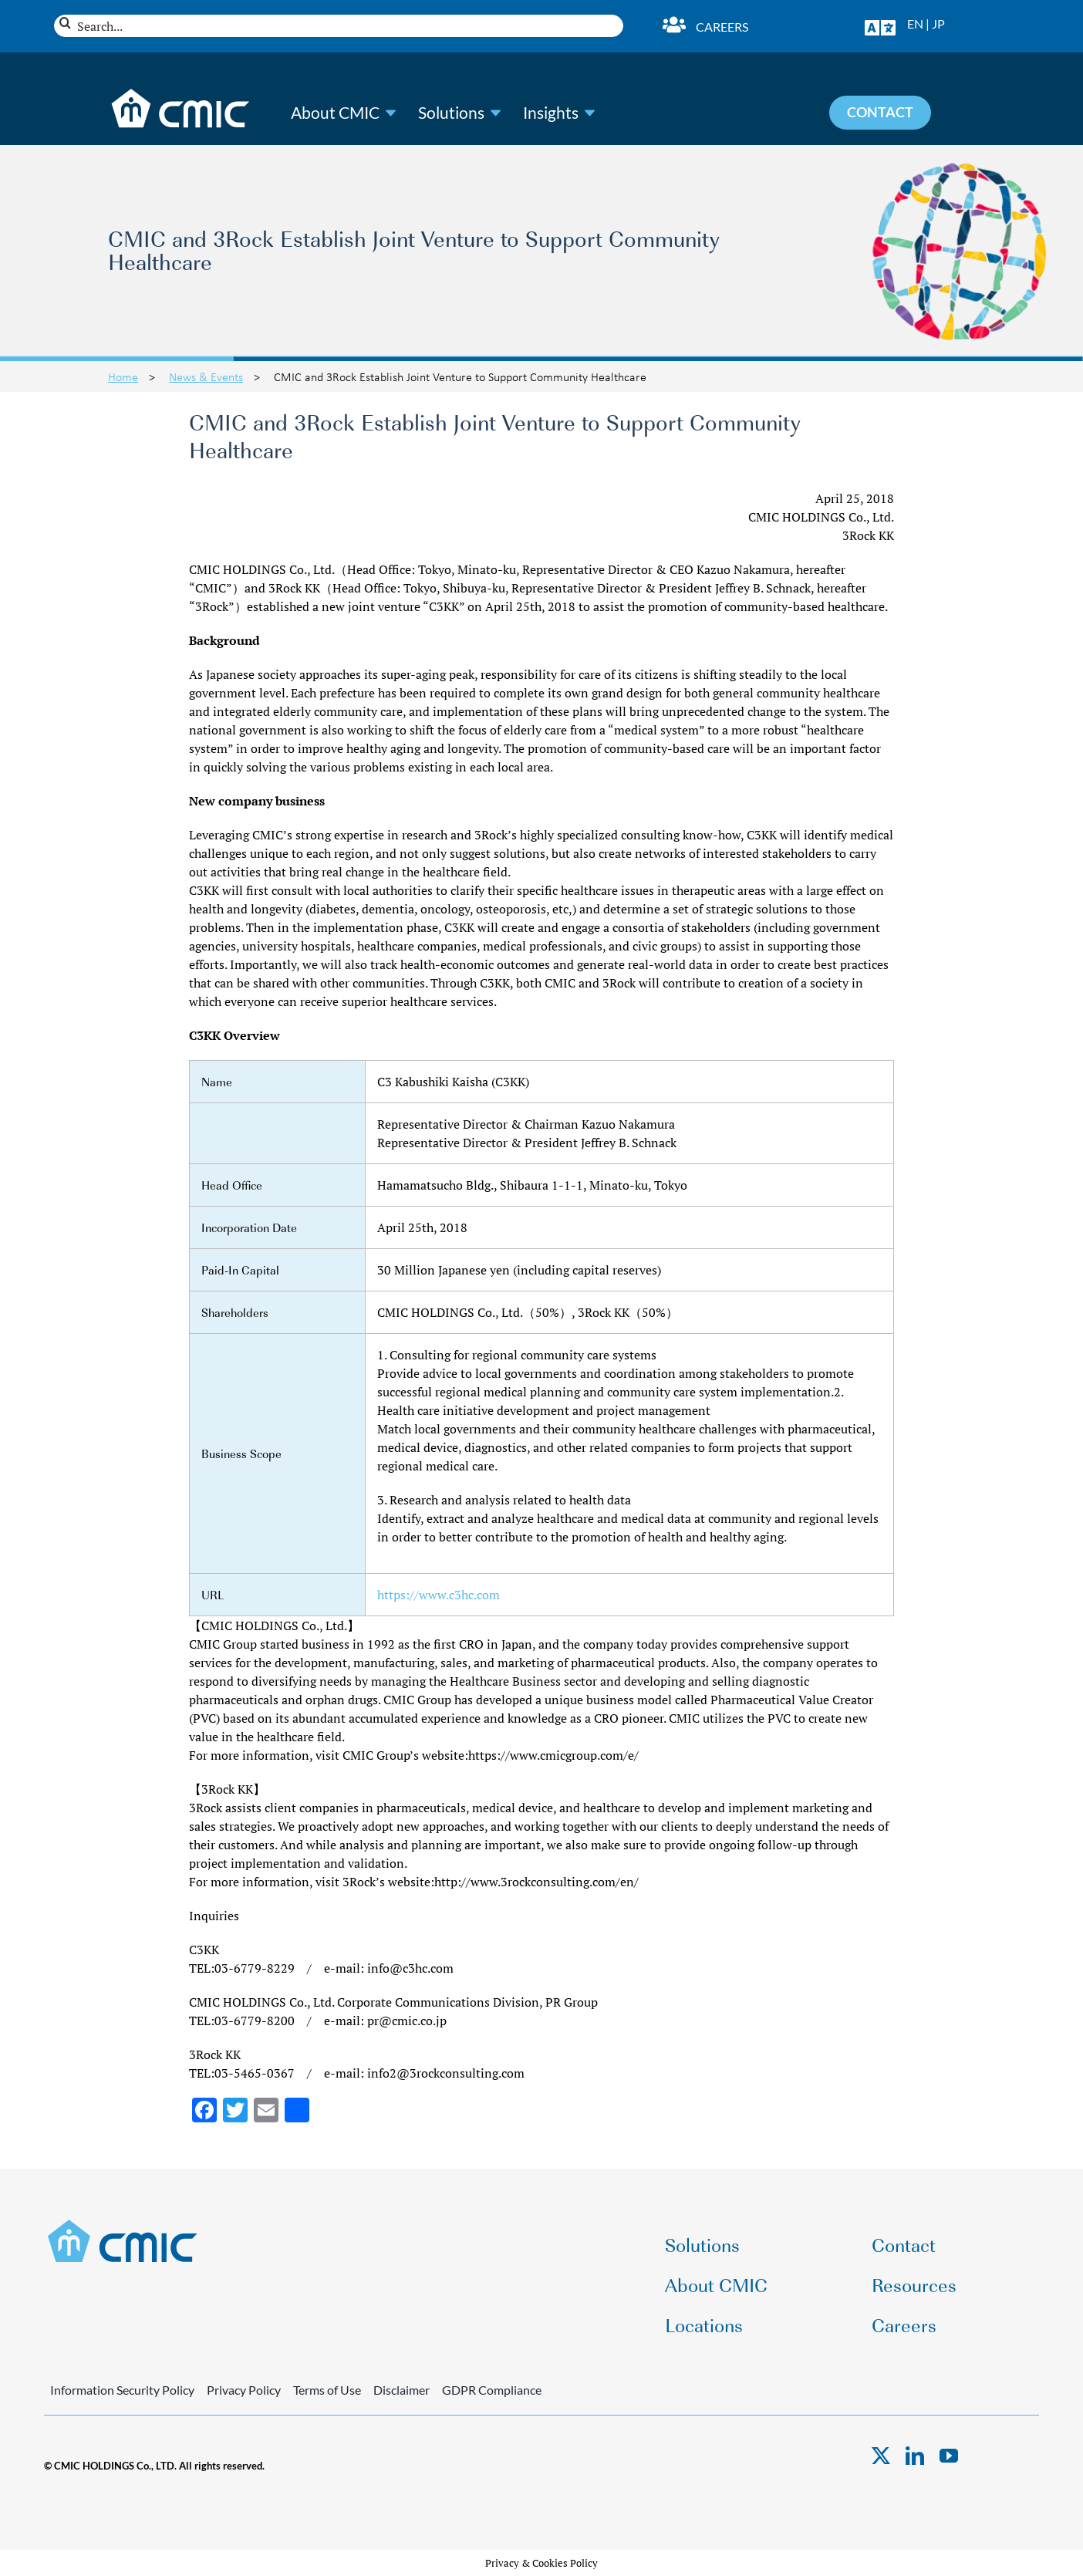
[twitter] (881, 2455)
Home (123, 376)
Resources (914, 2284)
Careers (722, 26)
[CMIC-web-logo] (123, 2224)
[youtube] (949, 2455)
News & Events (206, 376)
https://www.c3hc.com (438, 1594)
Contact (904, 2244)
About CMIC (335, 112)
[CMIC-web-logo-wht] (181, 93)
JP (938, 23)
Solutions (451, 112)
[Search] (65, 23)
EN (915, 23)
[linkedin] (915, 2455)
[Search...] (338, 26)
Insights (551, 112)
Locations (704, 2324)
